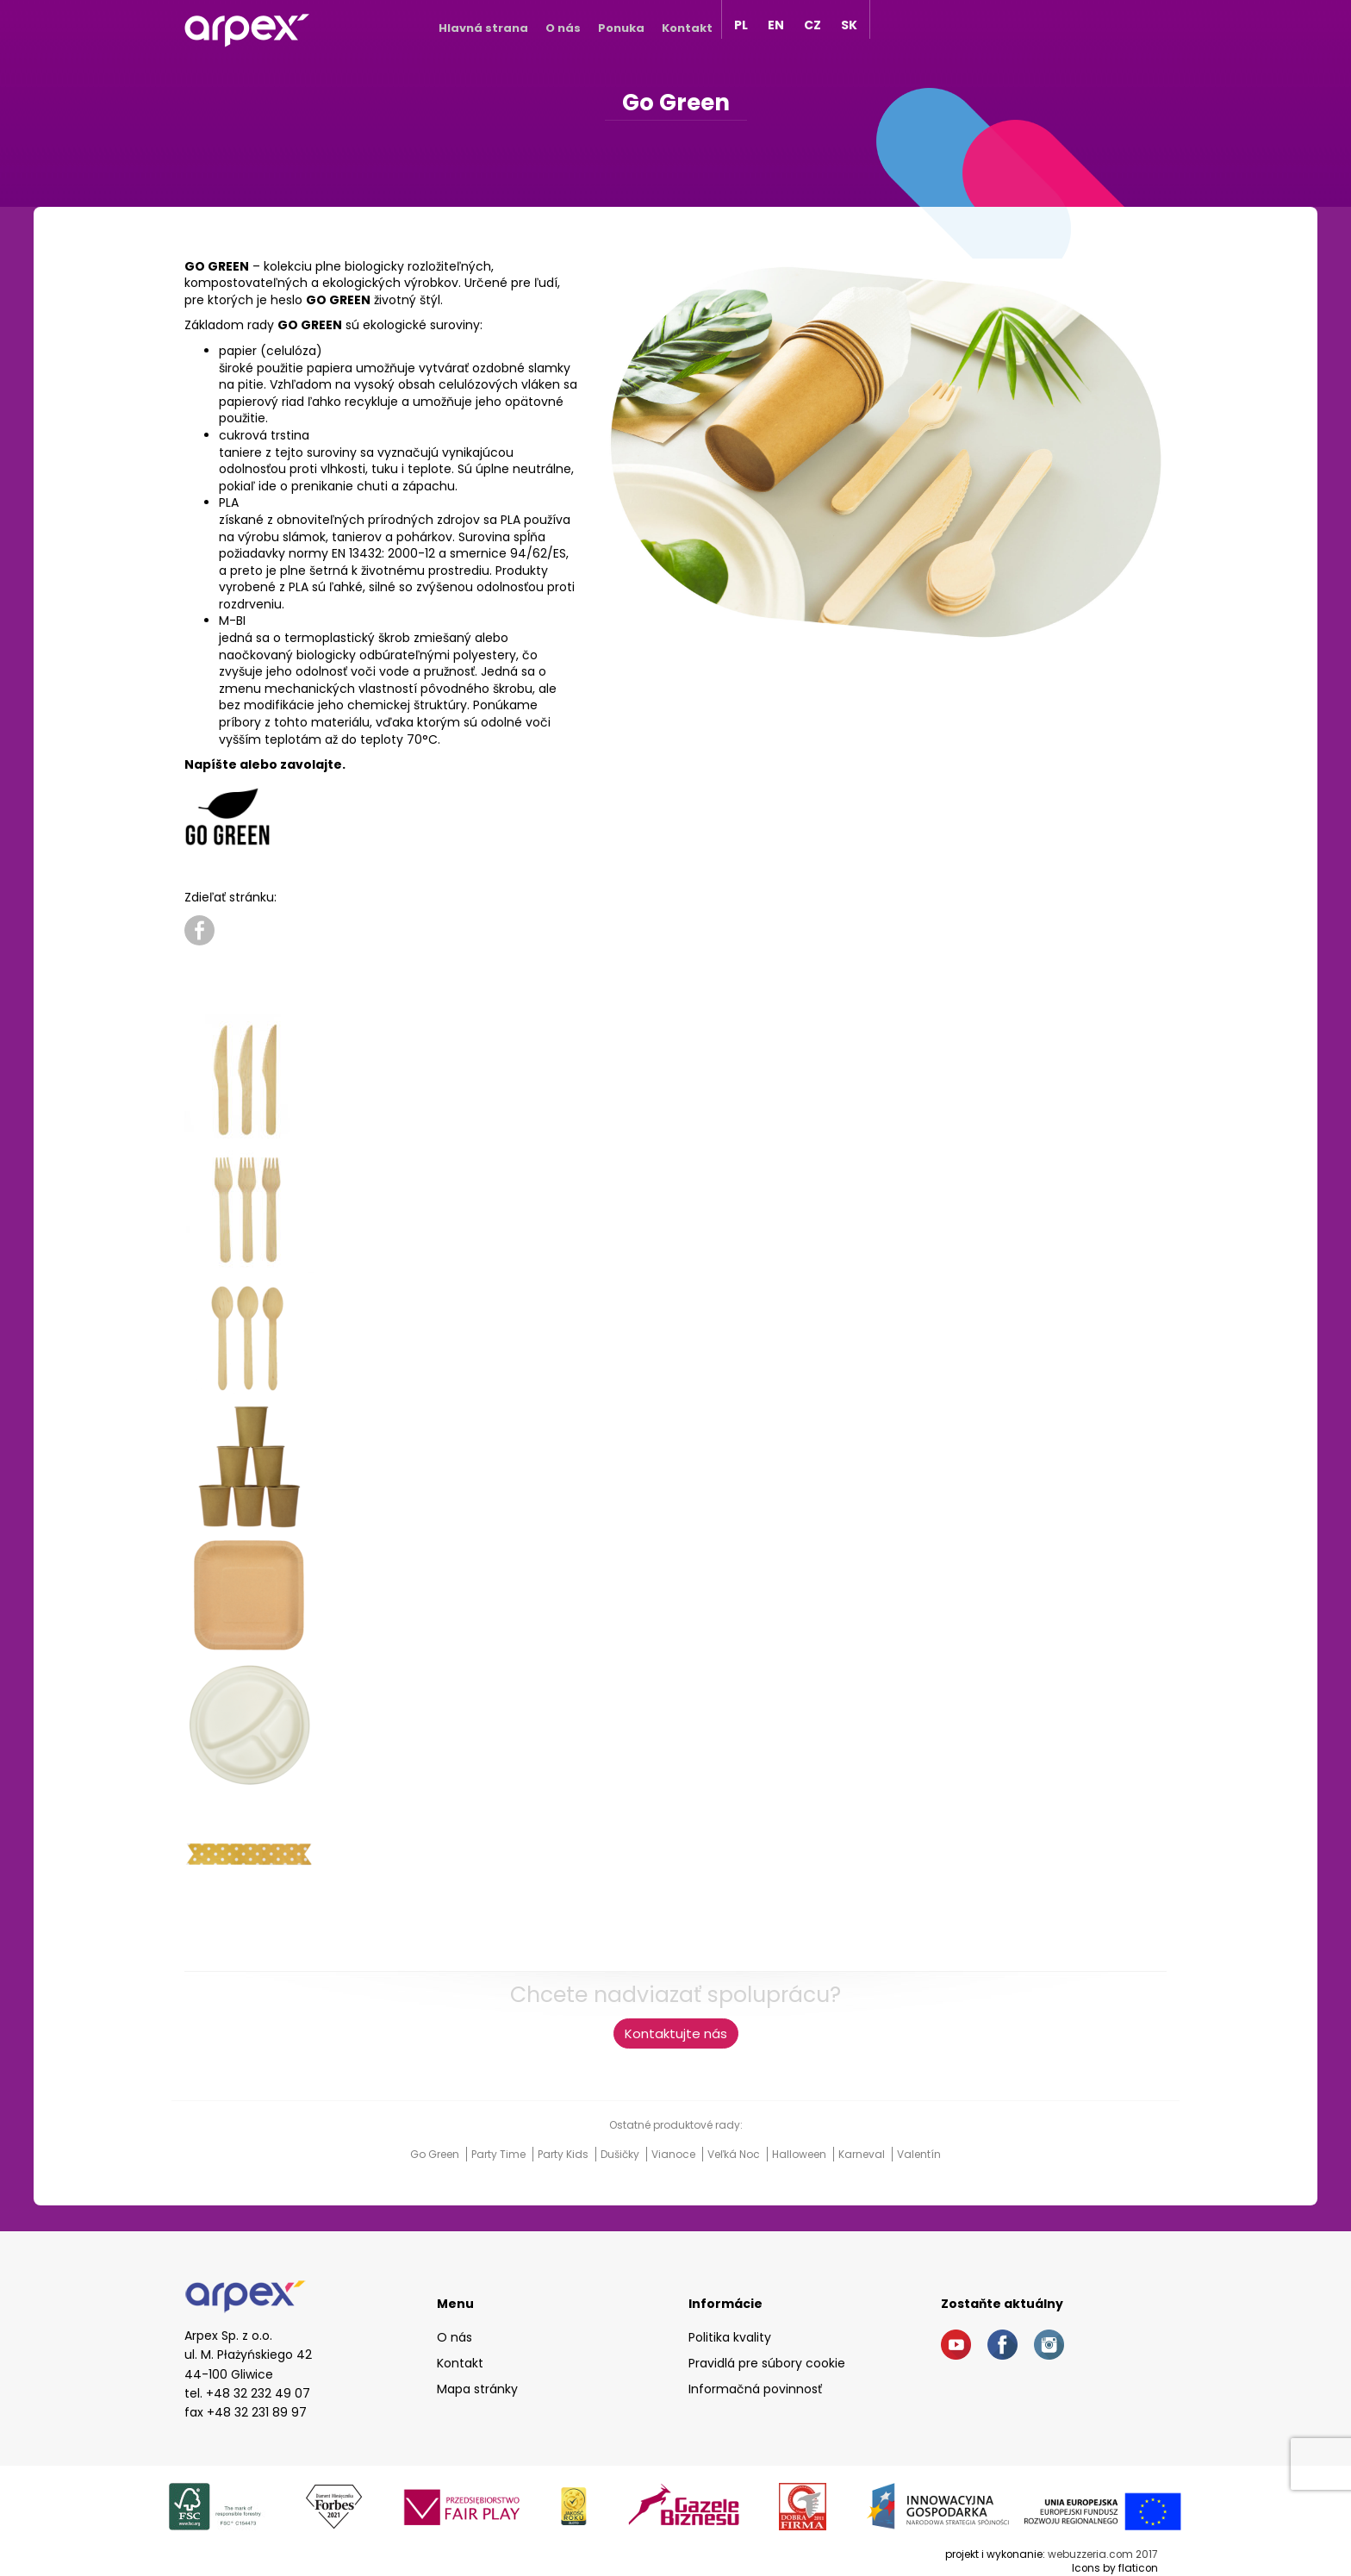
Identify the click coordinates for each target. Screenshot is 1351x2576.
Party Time (499, 2154)
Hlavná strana (483, 28)
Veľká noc (735, 2154)
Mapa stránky (477, 2389)
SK (849, 25)
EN (776, 25)
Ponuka (621, 28)
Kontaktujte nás (676, 2033)
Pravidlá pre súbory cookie (766, 2363)
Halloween (800, 2154)
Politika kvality (729, 2337)
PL (741, 25)
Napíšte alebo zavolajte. (265, 764)
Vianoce (674, 2154)
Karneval (862, 2154)
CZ (812, 25)
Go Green (436, 2154)
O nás (563, 28)
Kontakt (687, 28)
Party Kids (564, 2154)
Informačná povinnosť (755, 2389)
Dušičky (621, 2154)
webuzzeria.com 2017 (1103, 2554)
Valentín (919, 2154)
